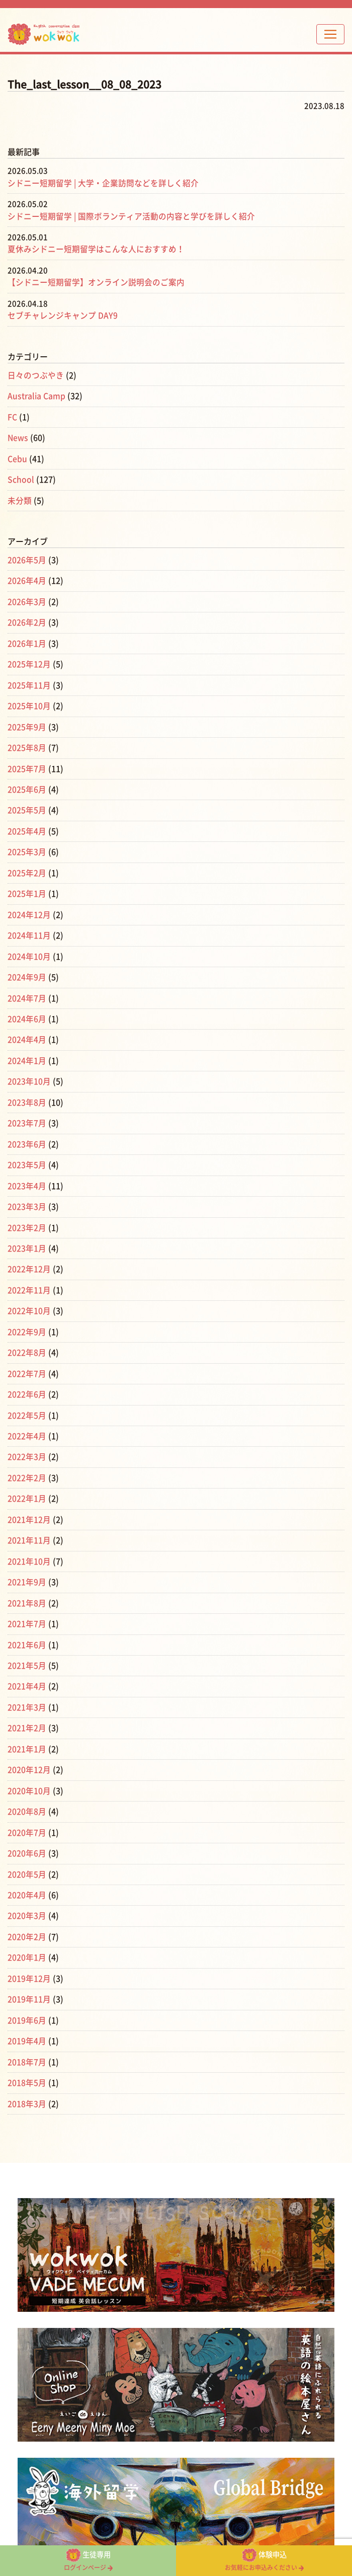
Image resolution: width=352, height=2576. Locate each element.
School (21, 478)
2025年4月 (27, 826)
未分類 (20, 498)
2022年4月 (27, 1424)
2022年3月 (27, 1445)
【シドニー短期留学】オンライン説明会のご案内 (96, 282)
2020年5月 (27, 1857)
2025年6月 (27, 784)
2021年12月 (29, 1507)
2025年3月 (27, 846)
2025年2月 (27, 867)
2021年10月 (29, 1548)
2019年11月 (29, 1981)
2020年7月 (27, 1816)
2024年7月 (27, 991)
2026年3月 (27, 599)
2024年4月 (27, 1032)
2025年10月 (29, 702)
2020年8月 (27, 1795)
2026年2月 (27, 619)
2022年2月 (27, 1465)
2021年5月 (27, 1651)
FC (12, 416)
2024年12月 (29, 908)
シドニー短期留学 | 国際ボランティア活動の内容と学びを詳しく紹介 (131, 216)
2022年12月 (29, 1259)
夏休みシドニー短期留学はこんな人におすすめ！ (96, 249)
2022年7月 (27, 1362)
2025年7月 (27, 764)
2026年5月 (27, 558)
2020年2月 (27, 1919)
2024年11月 (29, 929)
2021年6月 (27, 1630)
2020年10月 (29, 1775)
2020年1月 (27, 1940)
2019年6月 (27, 2002)
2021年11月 (29, 1527)
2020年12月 (29, 1754)
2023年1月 (27, 1238)
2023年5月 (27, 1156)
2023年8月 (27, 1094)
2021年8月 (27, 1589)
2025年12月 (29, 661)
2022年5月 (27, 1403)
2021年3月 (27, 1692)
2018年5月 (27, 2064)
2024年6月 (27, 1011)
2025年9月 (27, 723)
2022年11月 (29, 1280)
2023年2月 (27, 1218)
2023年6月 (27, 1135)
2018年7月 (27, 2043)
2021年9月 (27, 1569)
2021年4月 (27, 1672)
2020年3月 (27, 1899)
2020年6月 (27, 1837)
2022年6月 (27, 1383)
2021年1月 (27, 1734)
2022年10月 (29, 1300)
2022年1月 (27, 1486)
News (18, 436)
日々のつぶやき (36, 374)
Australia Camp (37, 395)
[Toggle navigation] (330, 34)
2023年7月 (27, 1115)
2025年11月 (29, 681)
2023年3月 (27, 1197)
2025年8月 (27, 743)
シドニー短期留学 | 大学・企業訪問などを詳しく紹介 (103, 183)
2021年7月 (27, 1610)
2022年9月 (27, 1321)
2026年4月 (27, 578)
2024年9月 (27, 970)
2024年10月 (29, 950)
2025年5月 (27, 805)
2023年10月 (29, 1073)
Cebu (17, 457)
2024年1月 (27, 1053)
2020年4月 (27, 1878)
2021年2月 (27, 1713)
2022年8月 (27, 1342)
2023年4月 (27, 1177)
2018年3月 (27, 2084)
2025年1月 (27, 888)
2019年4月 (27, 2022)
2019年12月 (29, 1961)
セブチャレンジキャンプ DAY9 (63, 315)
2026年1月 (27, 640)
